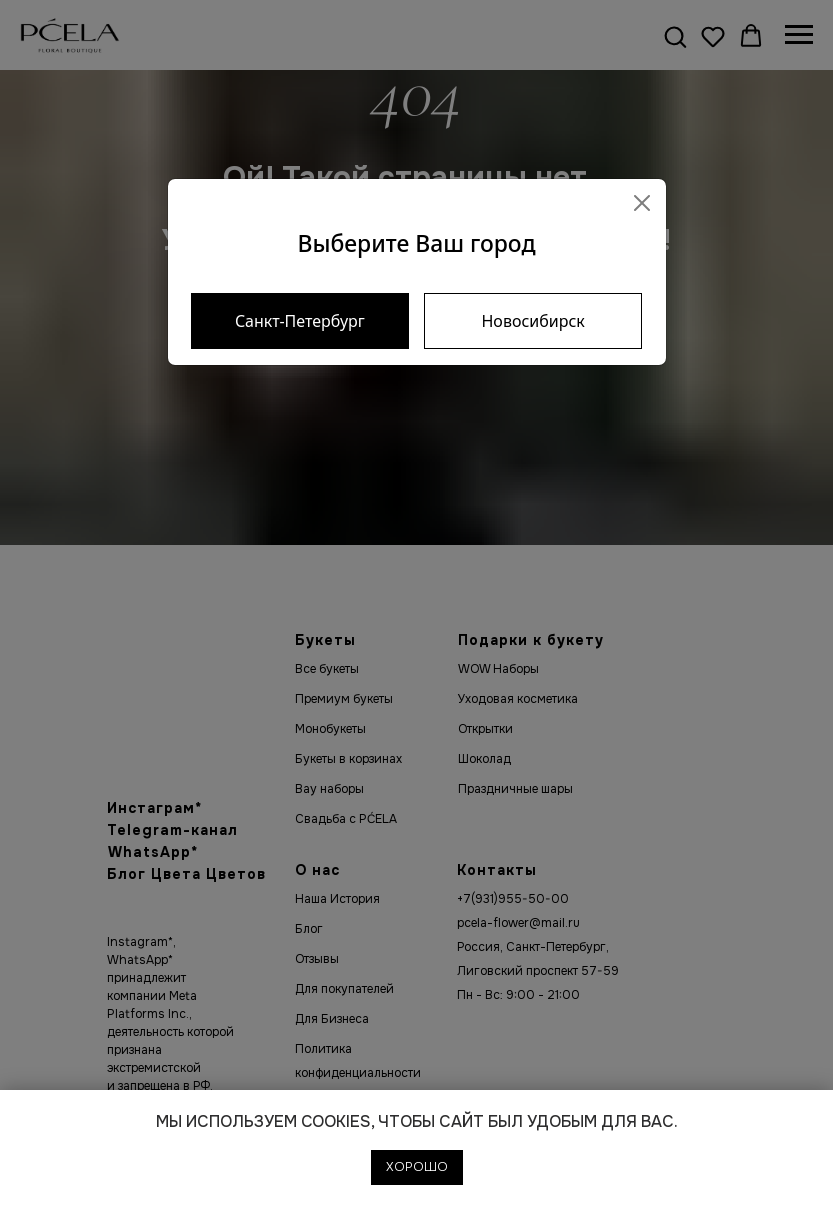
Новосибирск (532, 321)
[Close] (642, 203)
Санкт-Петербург (300, 321)
